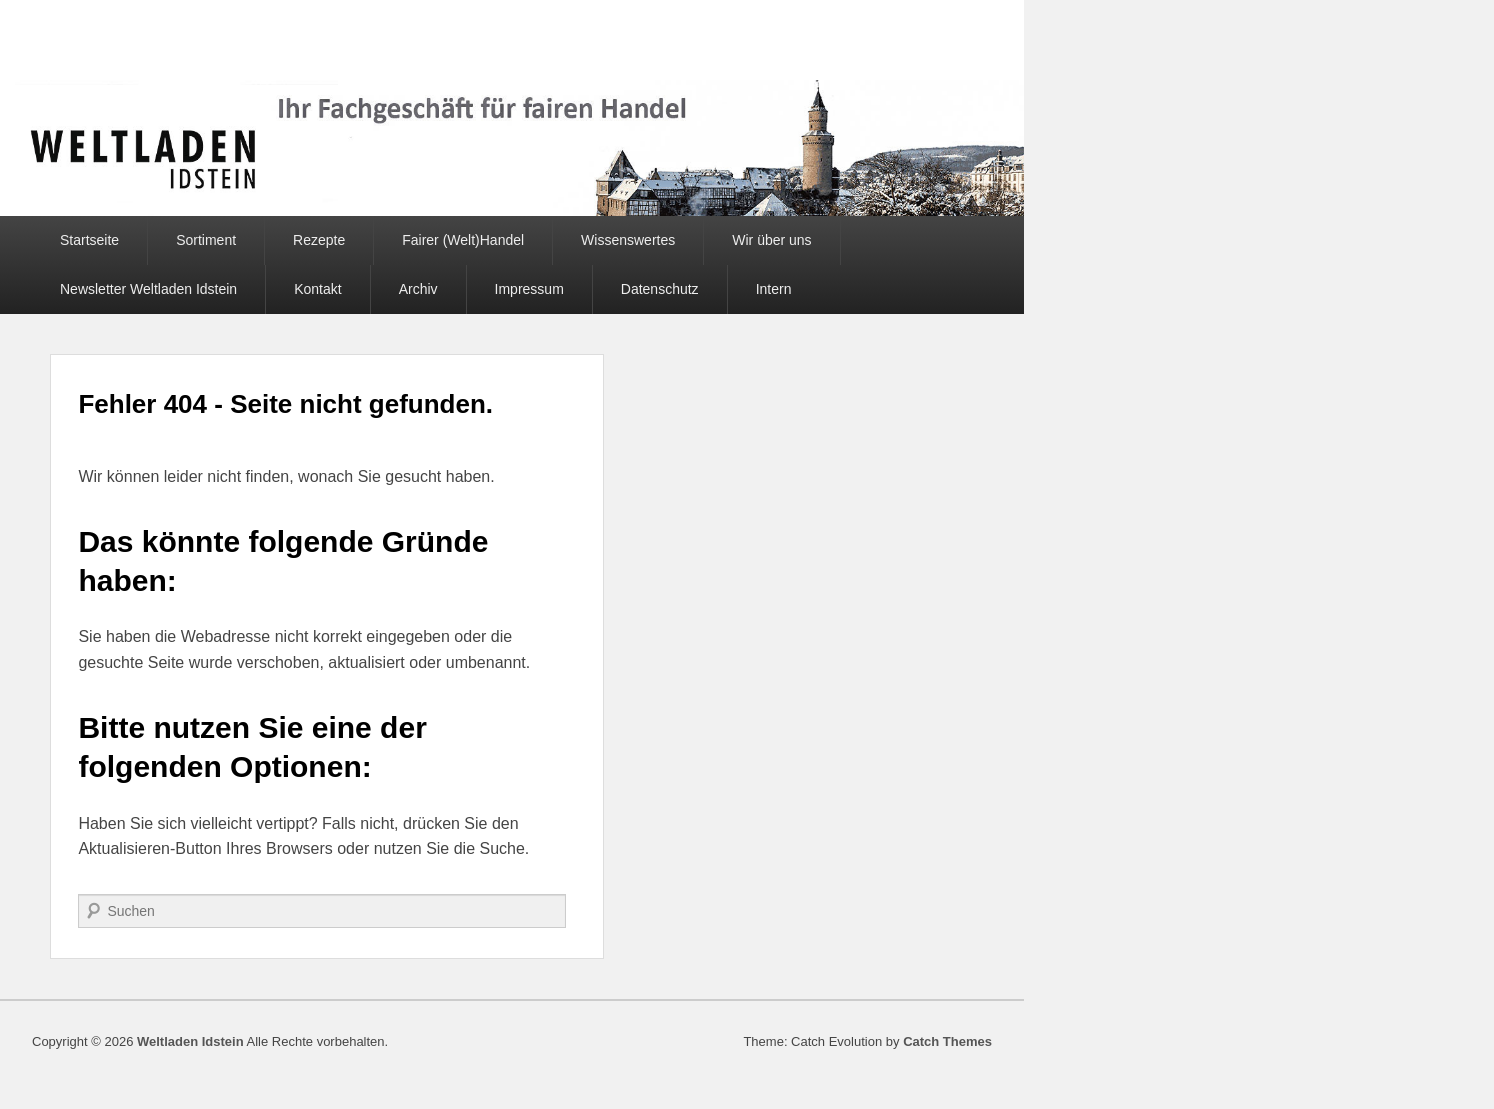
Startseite (89, 240)
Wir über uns (771, 240)
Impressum (529, 289)
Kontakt (317, 289)
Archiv (418, 289)
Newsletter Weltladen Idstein (148, 289)
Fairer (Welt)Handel (463, 240)
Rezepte (319, 240)
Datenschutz (660, 289)
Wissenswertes (628, 240)
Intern (774, 289)
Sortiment (206, 240)
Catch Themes (947, 1041)
